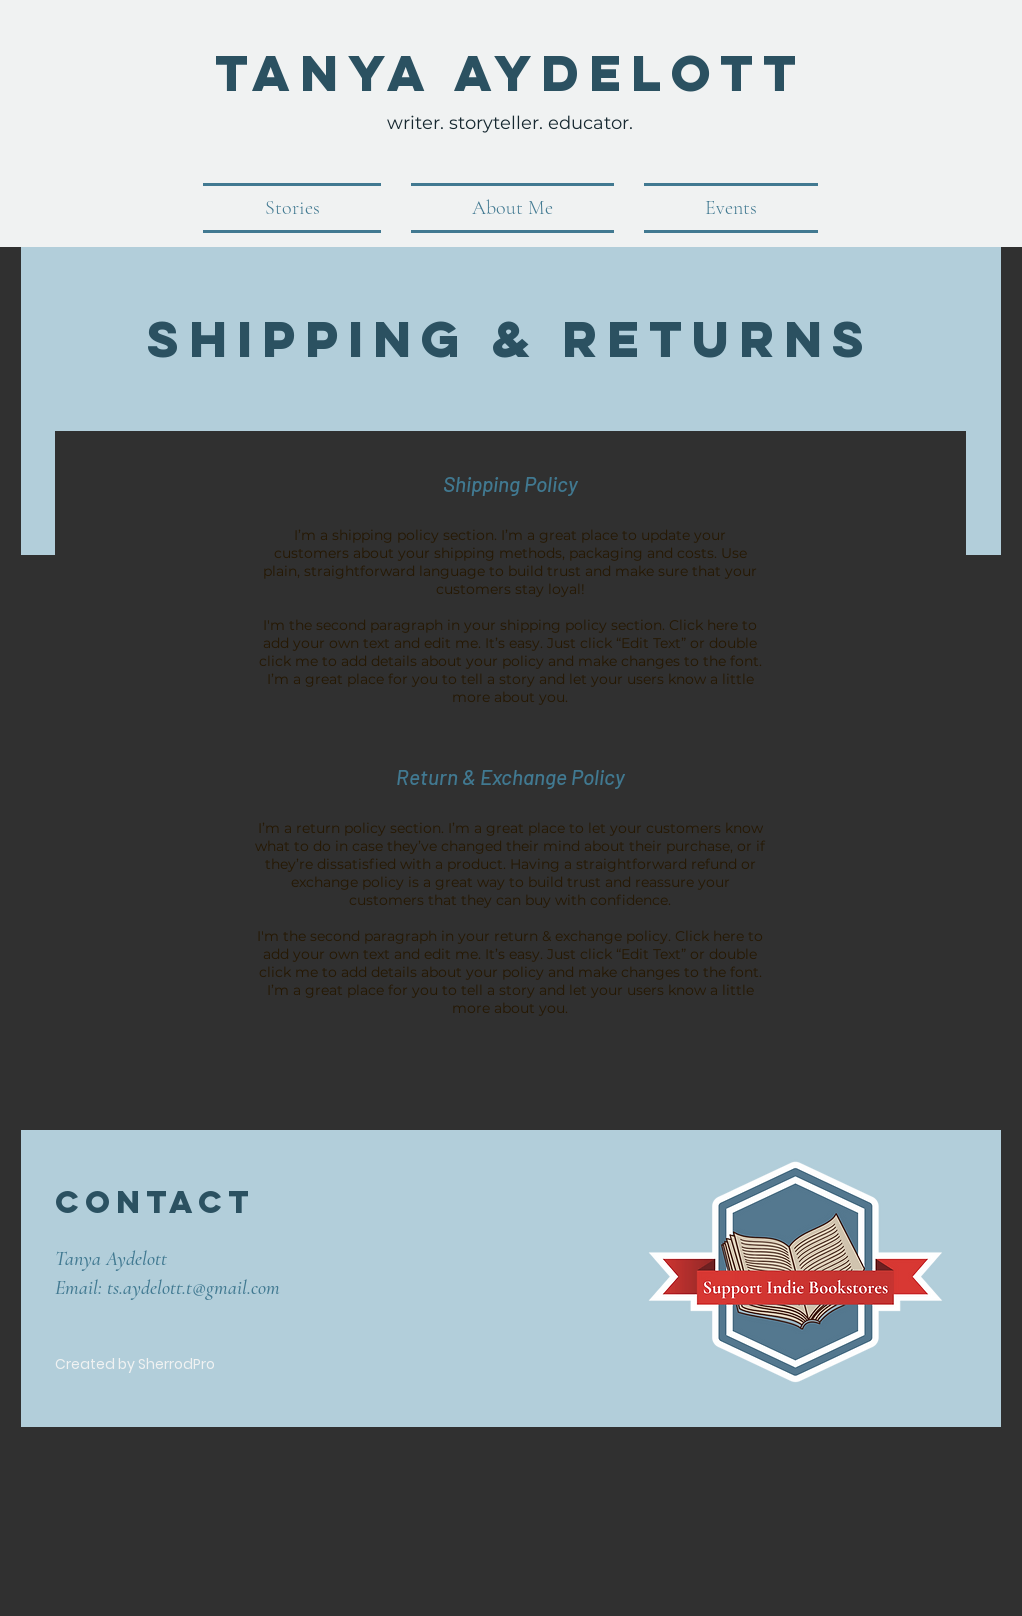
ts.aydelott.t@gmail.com (193, 1288)
